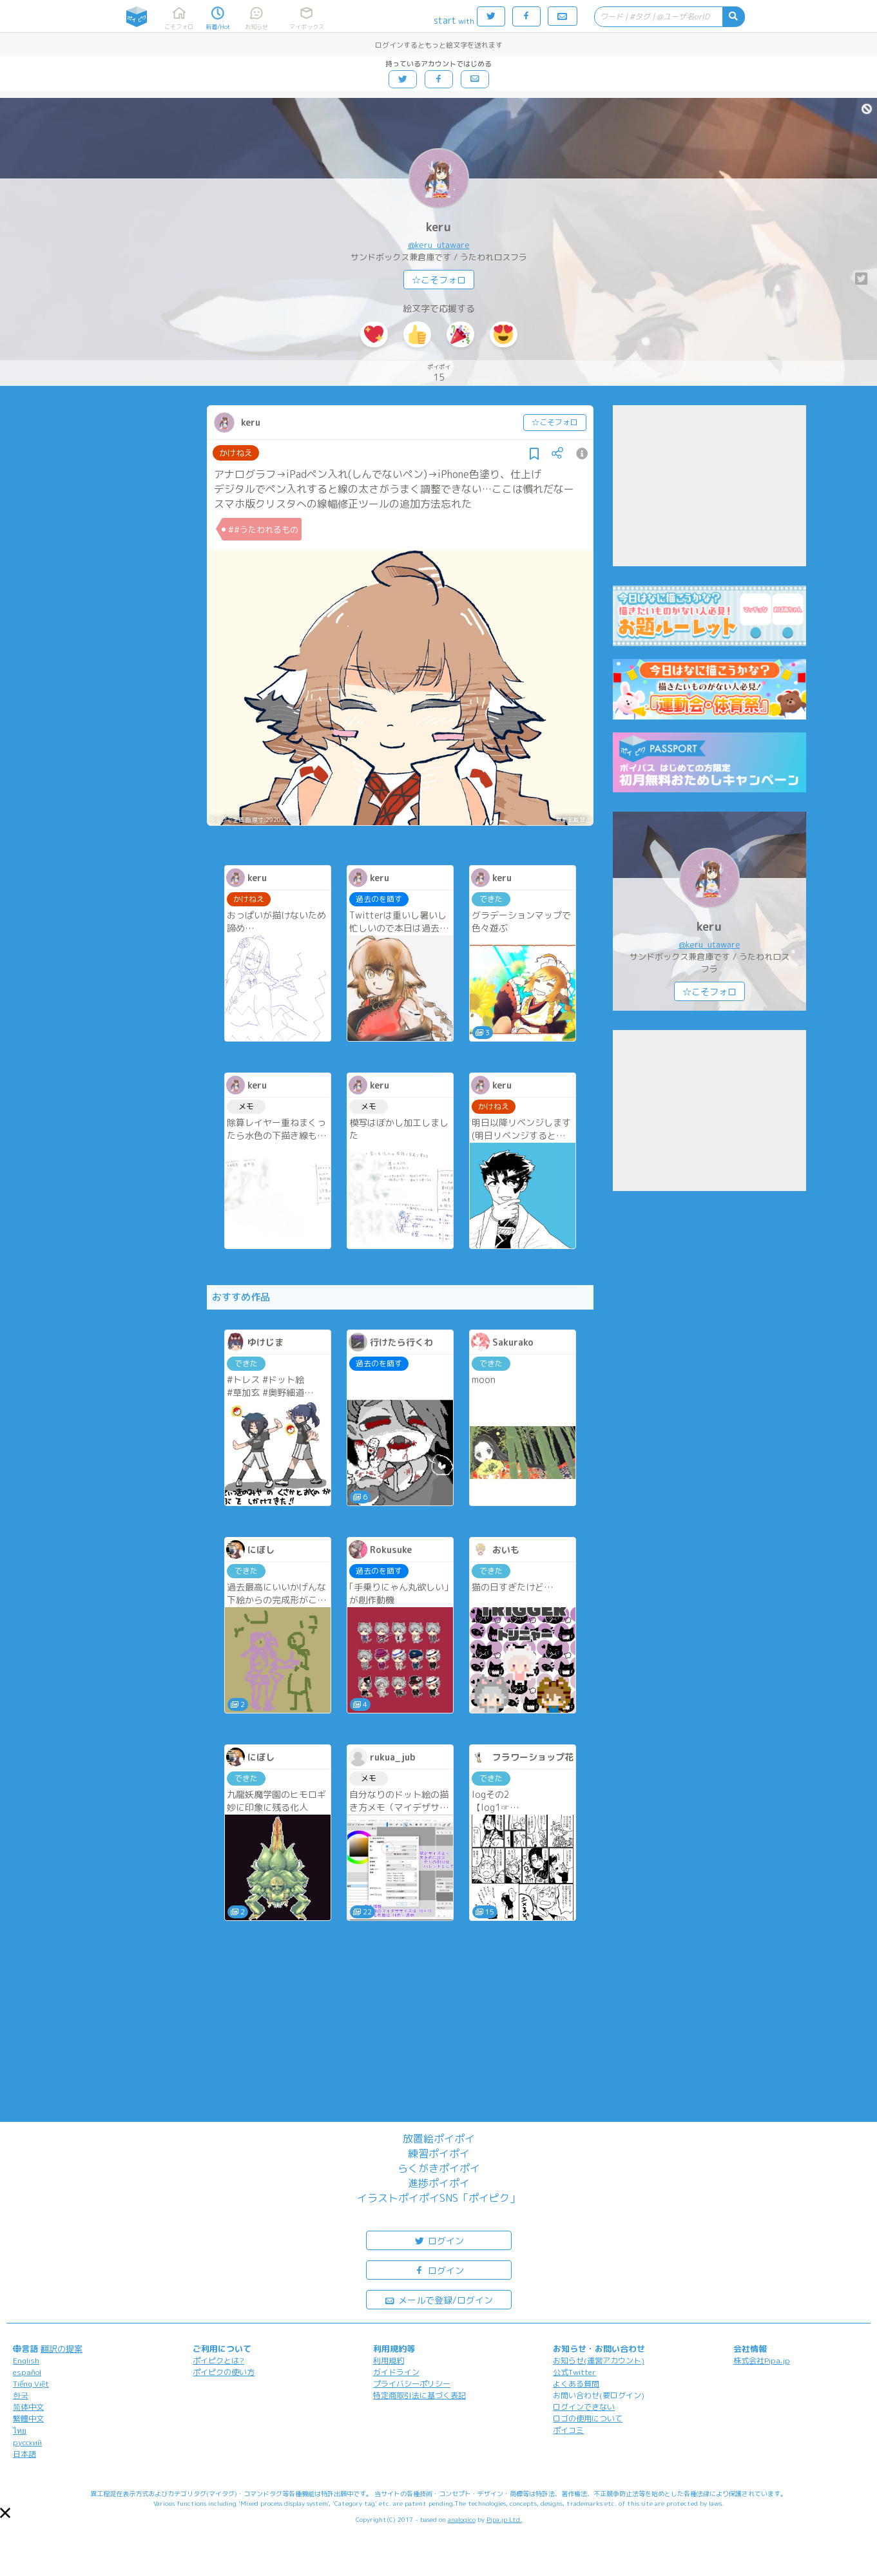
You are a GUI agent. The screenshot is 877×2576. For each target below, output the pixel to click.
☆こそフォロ (439, 280)
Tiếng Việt (31, 2383)
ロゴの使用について (587, 2418)
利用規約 (388, 2360)
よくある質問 (576, 2383)
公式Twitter (574, 2372)
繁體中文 (28, 2418)
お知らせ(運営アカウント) (598, 2360)
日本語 (24, 2453)
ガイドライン (396, 2372)
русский (27, 2442)
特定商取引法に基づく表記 (419, 2395)
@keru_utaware (439, 245)
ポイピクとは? (218, 2360)
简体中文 (28, 2406)
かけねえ (236, 453)
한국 (20, 2395)
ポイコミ (568, 2430)
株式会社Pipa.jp (761, 2360)
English (26, 2360)
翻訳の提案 (61, 2348)
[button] (5, 2513)
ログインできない (584, 2406)
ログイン (439, 2240)
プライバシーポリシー (411, 2383)
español (27, 2372)
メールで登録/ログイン (438, 2299)
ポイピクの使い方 (224, 2372)
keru (438, 227)
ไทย (19, 2430)
